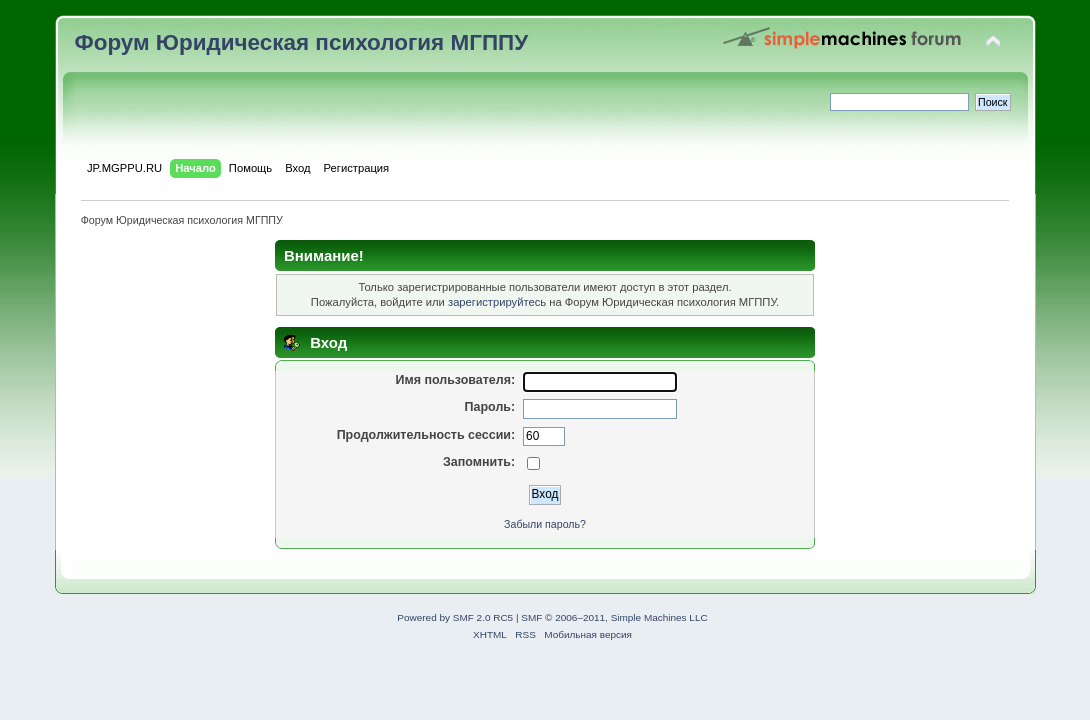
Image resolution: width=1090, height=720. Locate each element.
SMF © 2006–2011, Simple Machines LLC (614, 617)
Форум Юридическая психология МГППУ (302, 42)
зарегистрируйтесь (497, 302)
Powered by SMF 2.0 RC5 (455, 617)
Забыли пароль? (545, 524)
